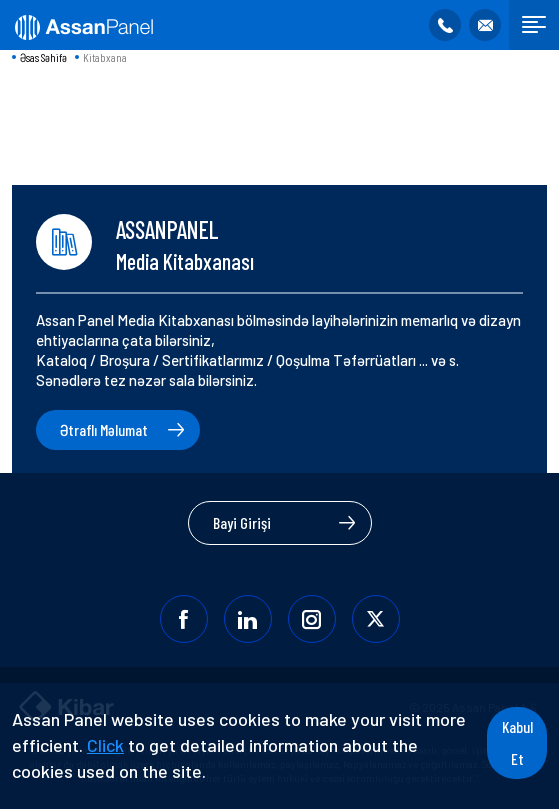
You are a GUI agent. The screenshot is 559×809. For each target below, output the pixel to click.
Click (105, 745)
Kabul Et (517, 742)
